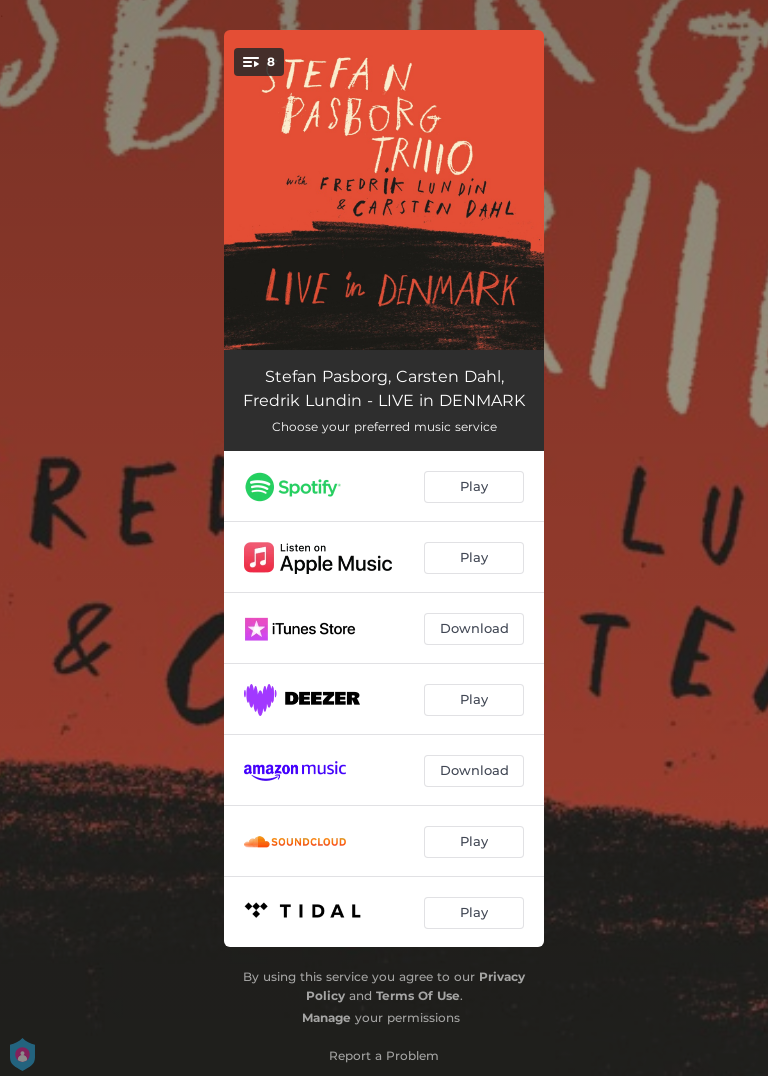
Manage (326, 1017)
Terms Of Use (418, 995)
